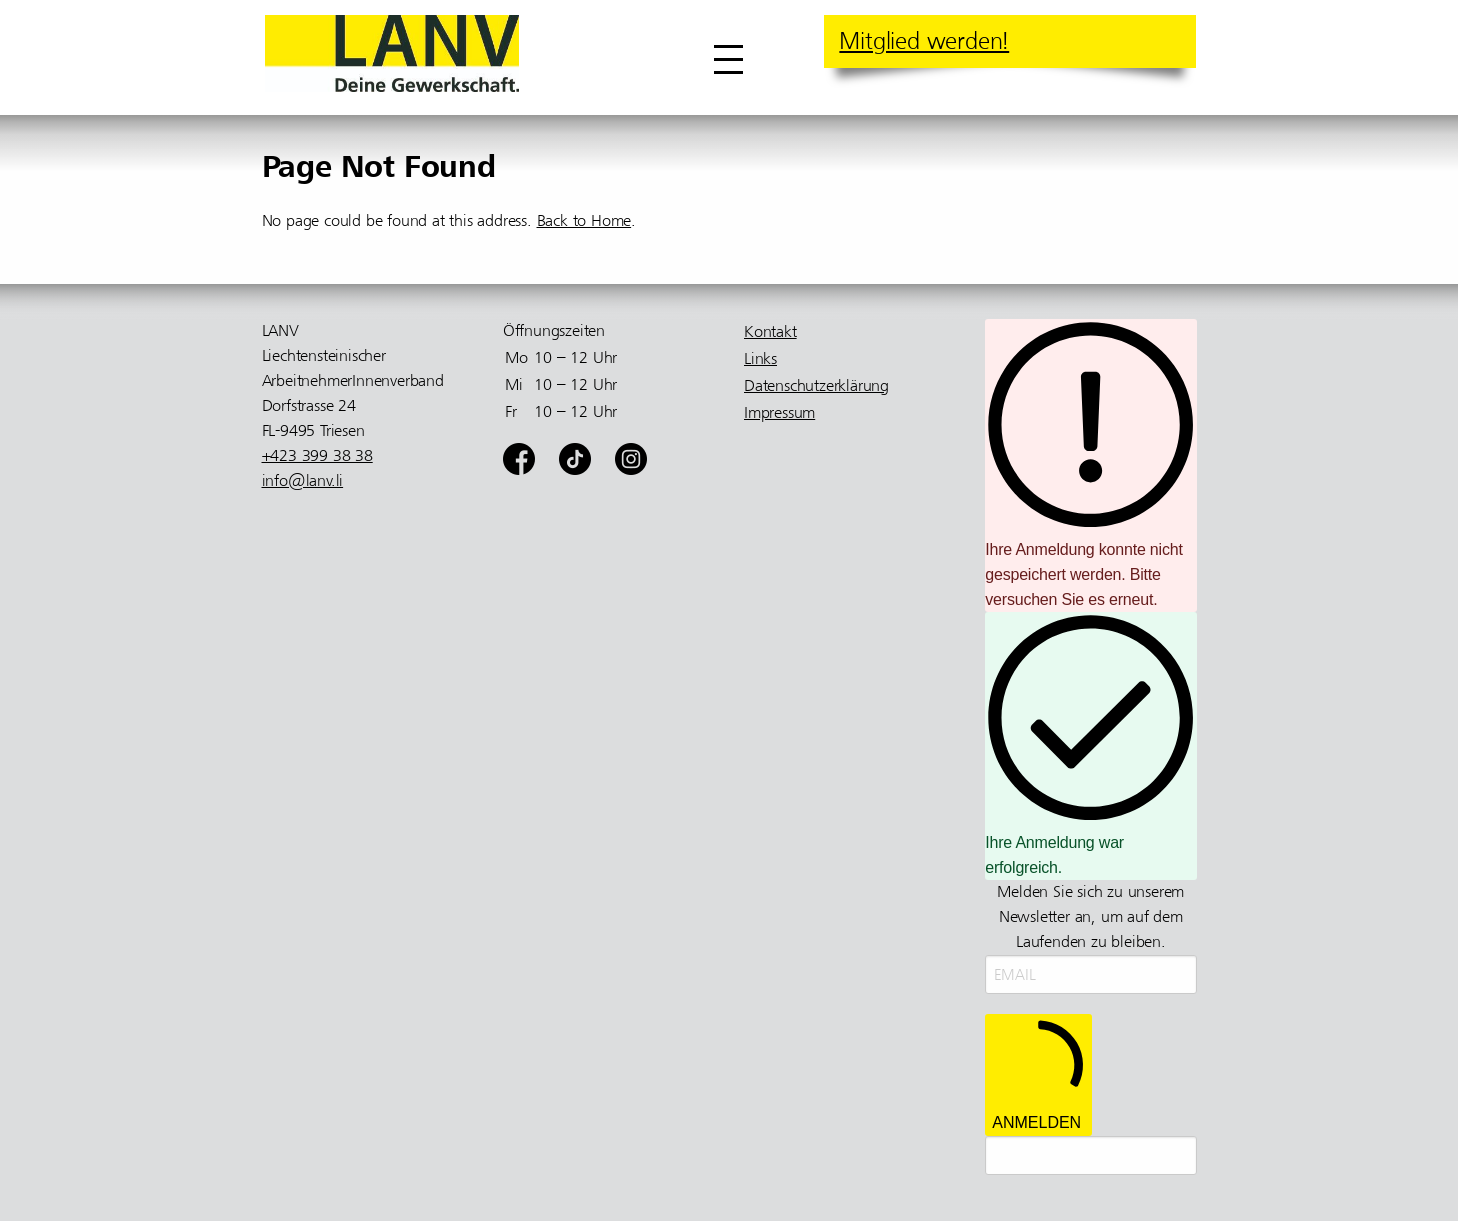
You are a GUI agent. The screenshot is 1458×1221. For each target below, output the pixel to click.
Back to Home (584, 221)
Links (760, 359)
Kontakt (770, 332)
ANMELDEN (1038, 1074)
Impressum (779, 413)
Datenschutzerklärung (816, 386)
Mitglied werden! (924, 41)
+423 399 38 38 (317, 456)
